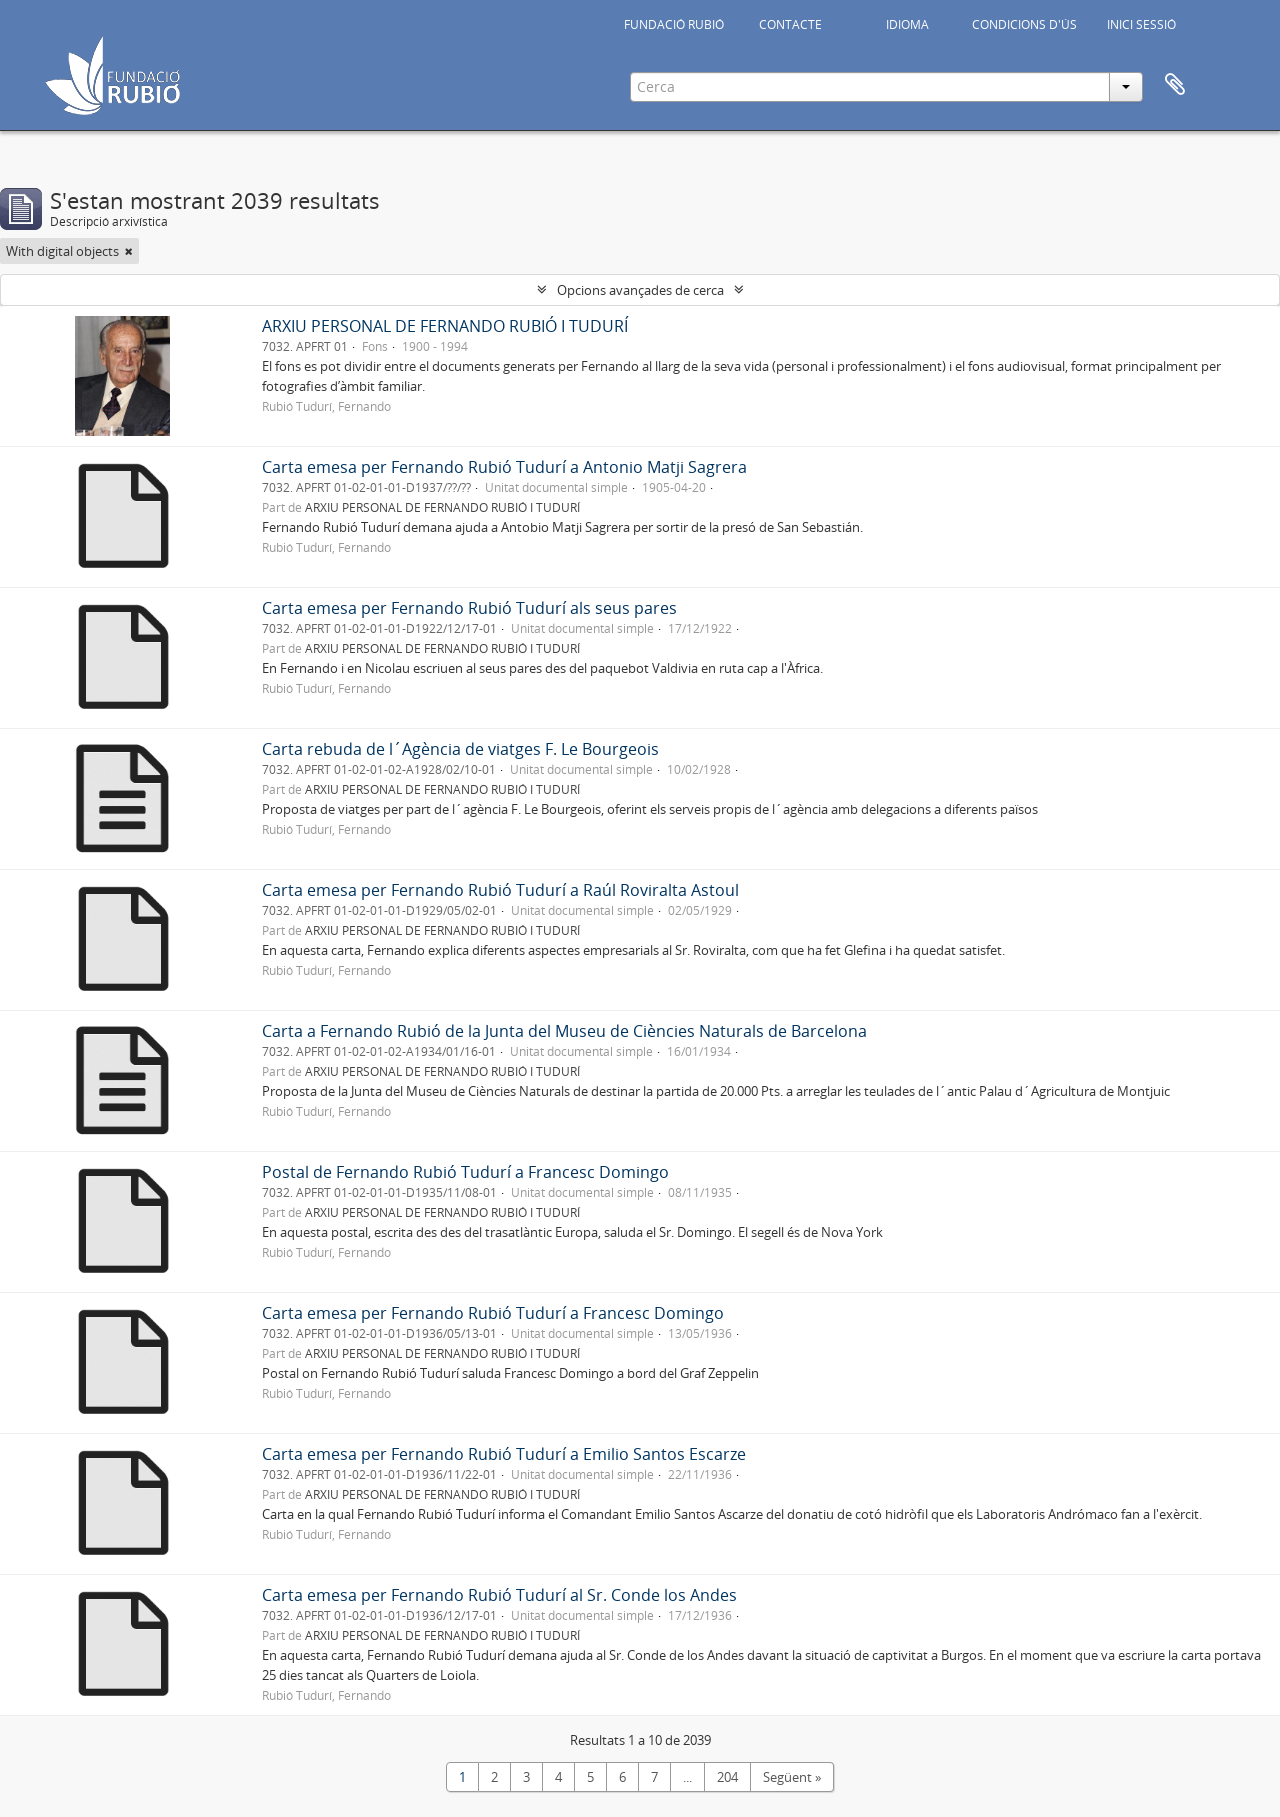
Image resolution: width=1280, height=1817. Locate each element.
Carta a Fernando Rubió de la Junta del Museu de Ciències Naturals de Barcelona (564, 1031)
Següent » (792, 1777)
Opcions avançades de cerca (640, 290)
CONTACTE (790, 24)
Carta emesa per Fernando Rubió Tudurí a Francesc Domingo (493, 1313)
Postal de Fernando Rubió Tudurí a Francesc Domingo (465, 1172)
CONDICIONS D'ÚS (1024, 24)
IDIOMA (907, 24)
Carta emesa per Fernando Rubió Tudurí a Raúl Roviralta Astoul (500, 890)
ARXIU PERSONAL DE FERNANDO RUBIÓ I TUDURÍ (445, 326)
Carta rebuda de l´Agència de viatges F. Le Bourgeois (460, 749)
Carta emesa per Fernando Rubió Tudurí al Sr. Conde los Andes (499, 1595)
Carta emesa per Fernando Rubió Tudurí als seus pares (469, 608)
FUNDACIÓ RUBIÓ (674, 24)
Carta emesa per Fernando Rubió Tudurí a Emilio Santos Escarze (504, 1454)
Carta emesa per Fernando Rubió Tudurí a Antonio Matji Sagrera (504, 467)
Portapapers (1175, 85)
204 (727, 1777)
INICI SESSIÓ (1141, 24)
